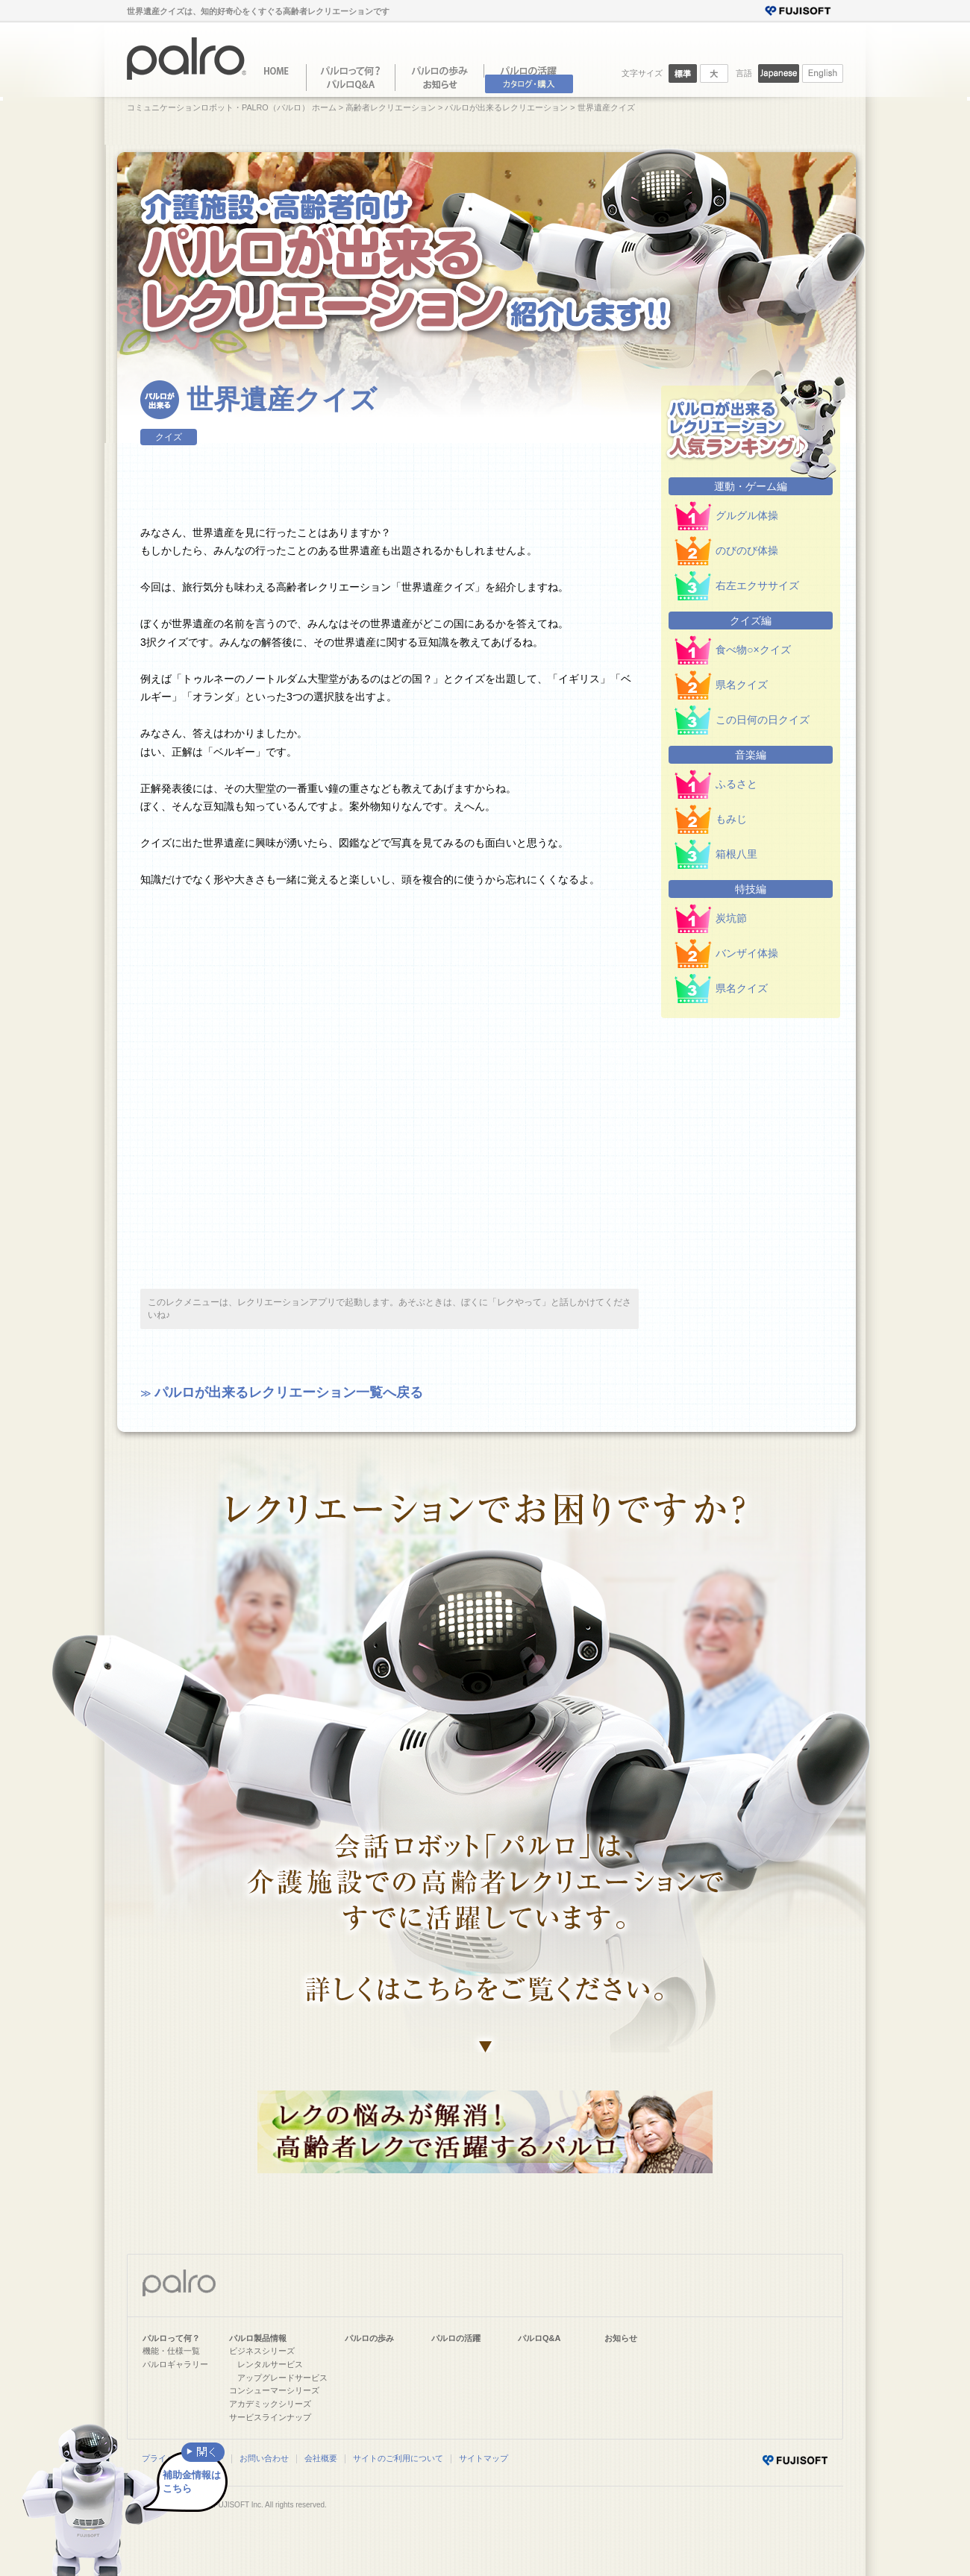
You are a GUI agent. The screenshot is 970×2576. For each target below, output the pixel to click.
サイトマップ (483, 2458)
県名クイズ (742, 685)
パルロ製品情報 (258, 2338)
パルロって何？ (171, 2338)
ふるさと (736, 784)
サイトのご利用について (398, 2458)
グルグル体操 (747, 515)
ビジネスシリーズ (262, 2350)
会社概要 (320, 2458)
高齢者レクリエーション (390, 107)
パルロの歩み (369, 2338)
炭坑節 (731, 918)
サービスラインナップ (270, 2417)
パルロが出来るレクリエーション (506, 107)
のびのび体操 (747, 550)
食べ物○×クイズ (753, 650)
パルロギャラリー (175, 2364)
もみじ (731, 819)
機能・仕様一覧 (171, 2350)
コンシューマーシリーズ (274, 2390)
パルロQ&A (539, 2338)
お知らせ (620, 2338)
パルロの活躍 (456, 2338)
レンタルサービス (270, 2364)
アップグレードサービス (282, 2377)
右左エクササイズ (757, 585)
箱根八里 (736, 854)
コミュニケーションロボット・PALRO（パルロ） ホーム (232, 107)
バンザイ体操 (747, 953)
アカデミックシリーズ (270, 2403)
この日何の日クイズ (763, 720)
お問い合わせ (264, 2458)
